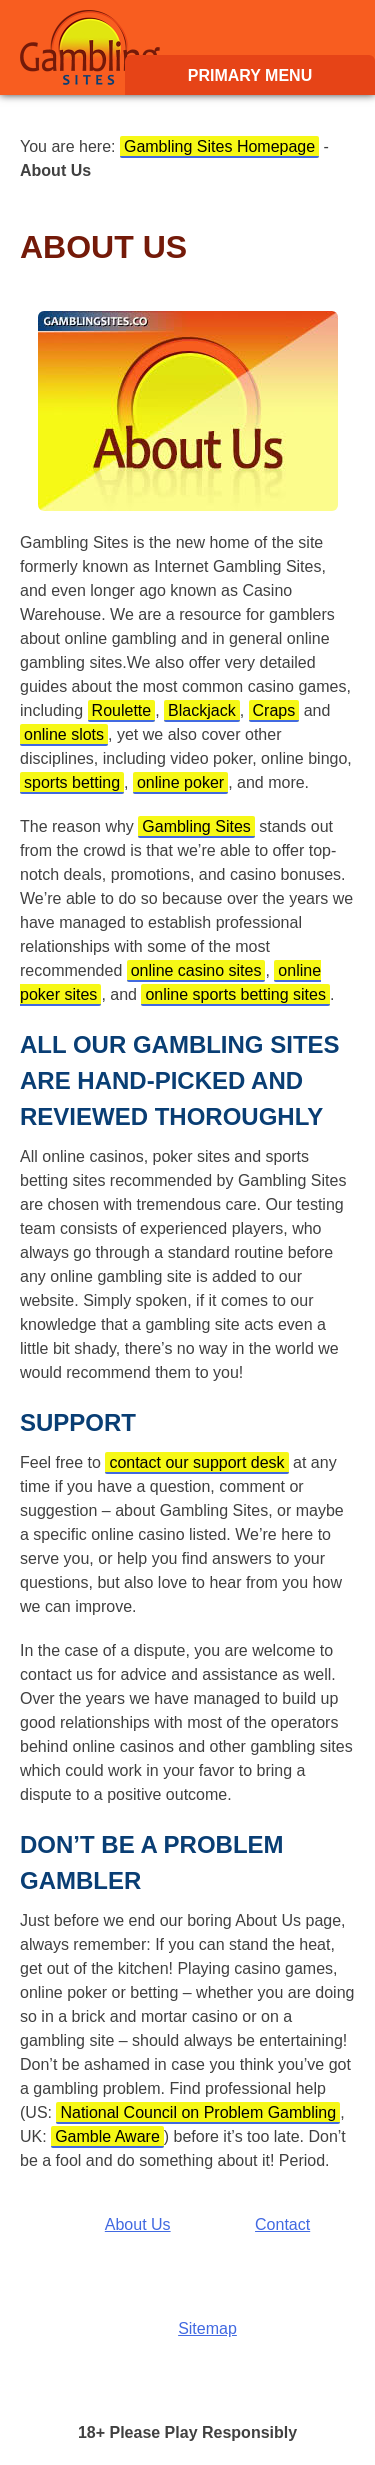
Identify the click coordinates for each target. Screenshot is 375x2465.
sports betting (72, 782)
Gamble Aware (107, 2136)
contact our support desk (196, 1462)
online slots (64, 734)
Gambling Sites (90, 47)
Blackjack (202, 710)
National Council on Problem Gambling (198, 2112)
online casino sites (196, 970)
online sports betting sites (235, 994)
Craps (274, 710)
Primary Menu (250, 75)
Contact (282, 2224)
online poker (180, 782)
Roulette (122, 710)
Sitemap (207, 2328)
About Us (138, 2224)
